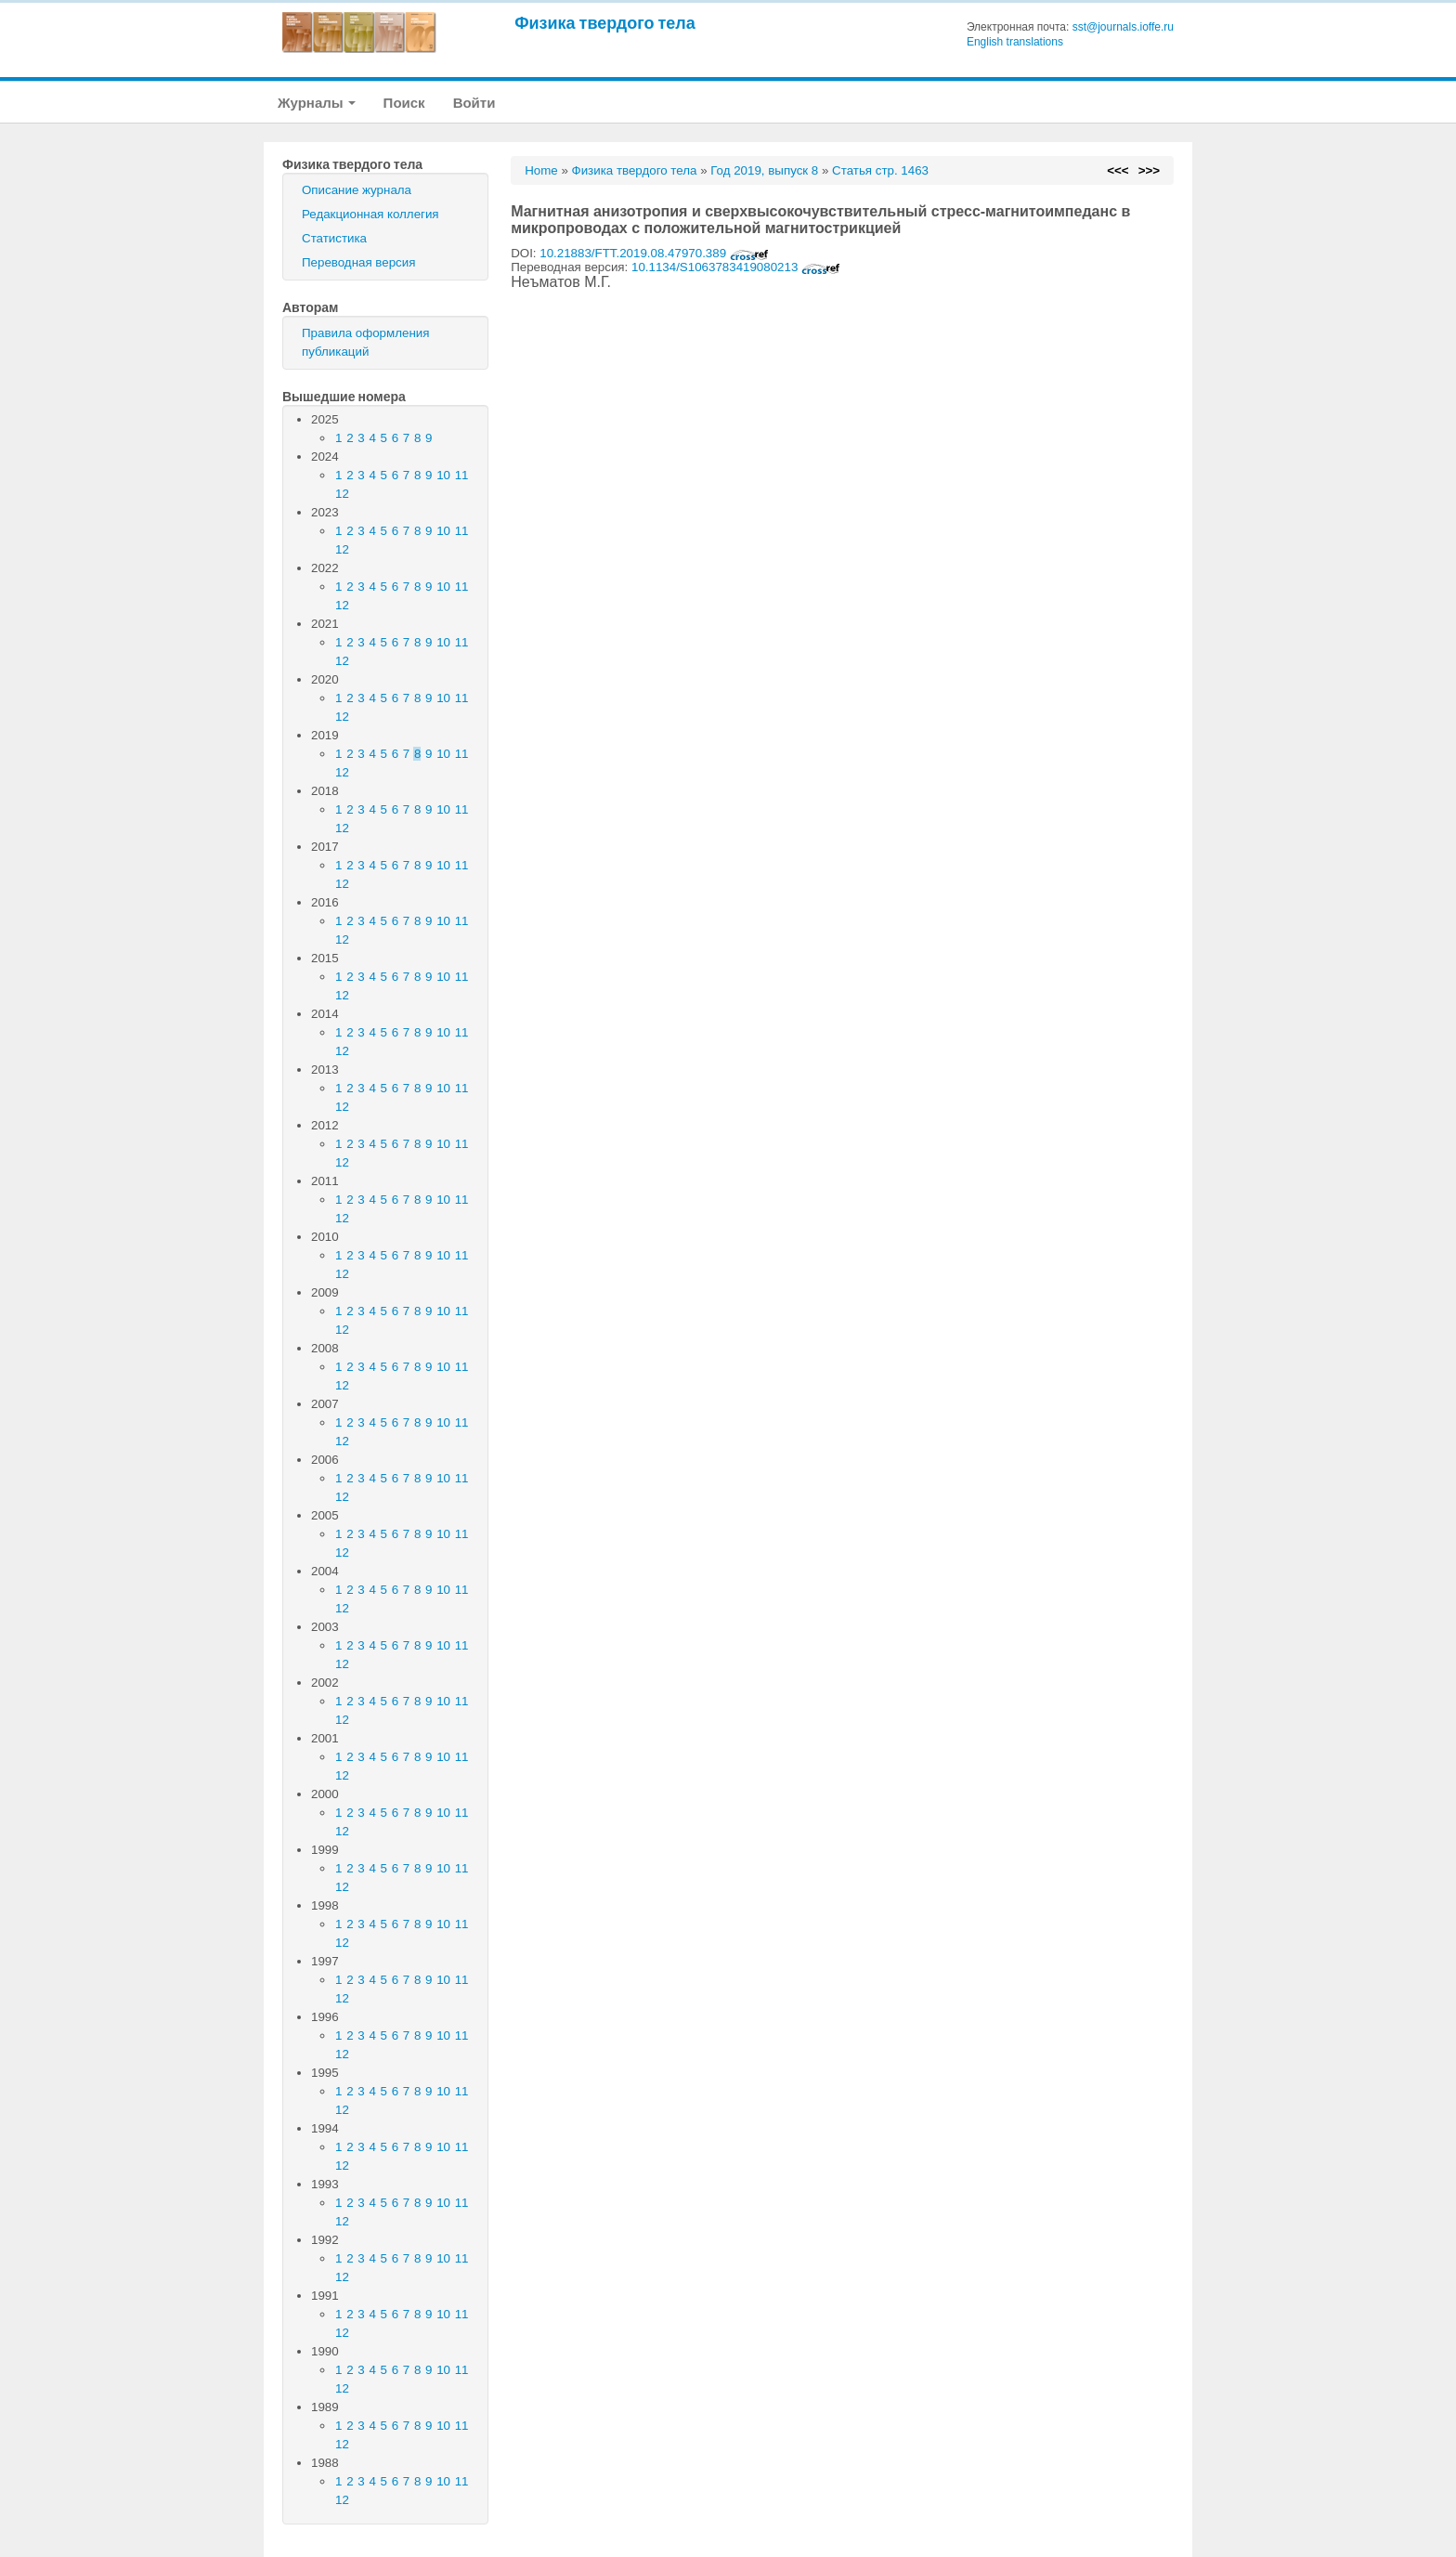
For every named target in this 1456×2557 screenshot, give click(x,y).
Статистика (334, 238)
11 (462, 475)
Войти (474, 102)
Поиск (404, 102)
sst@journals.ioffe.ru (1123, 26)
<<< (1117, 170)
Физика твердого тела (605, 22)
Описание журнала (356, 190)
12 (342, 494)
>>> (1149, 170)
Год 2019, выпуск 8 (764, 170)
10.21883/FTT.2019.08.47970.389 (654, 253)
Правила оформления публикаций (365, 342)
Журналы (317, 102)
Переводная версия (358, 262)
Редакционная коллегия (370, 214)
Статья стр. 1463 (880, 170)
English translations (1015, 41)
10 (443, 475)
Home (541, 170)
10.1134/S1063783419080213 (735, 267)
